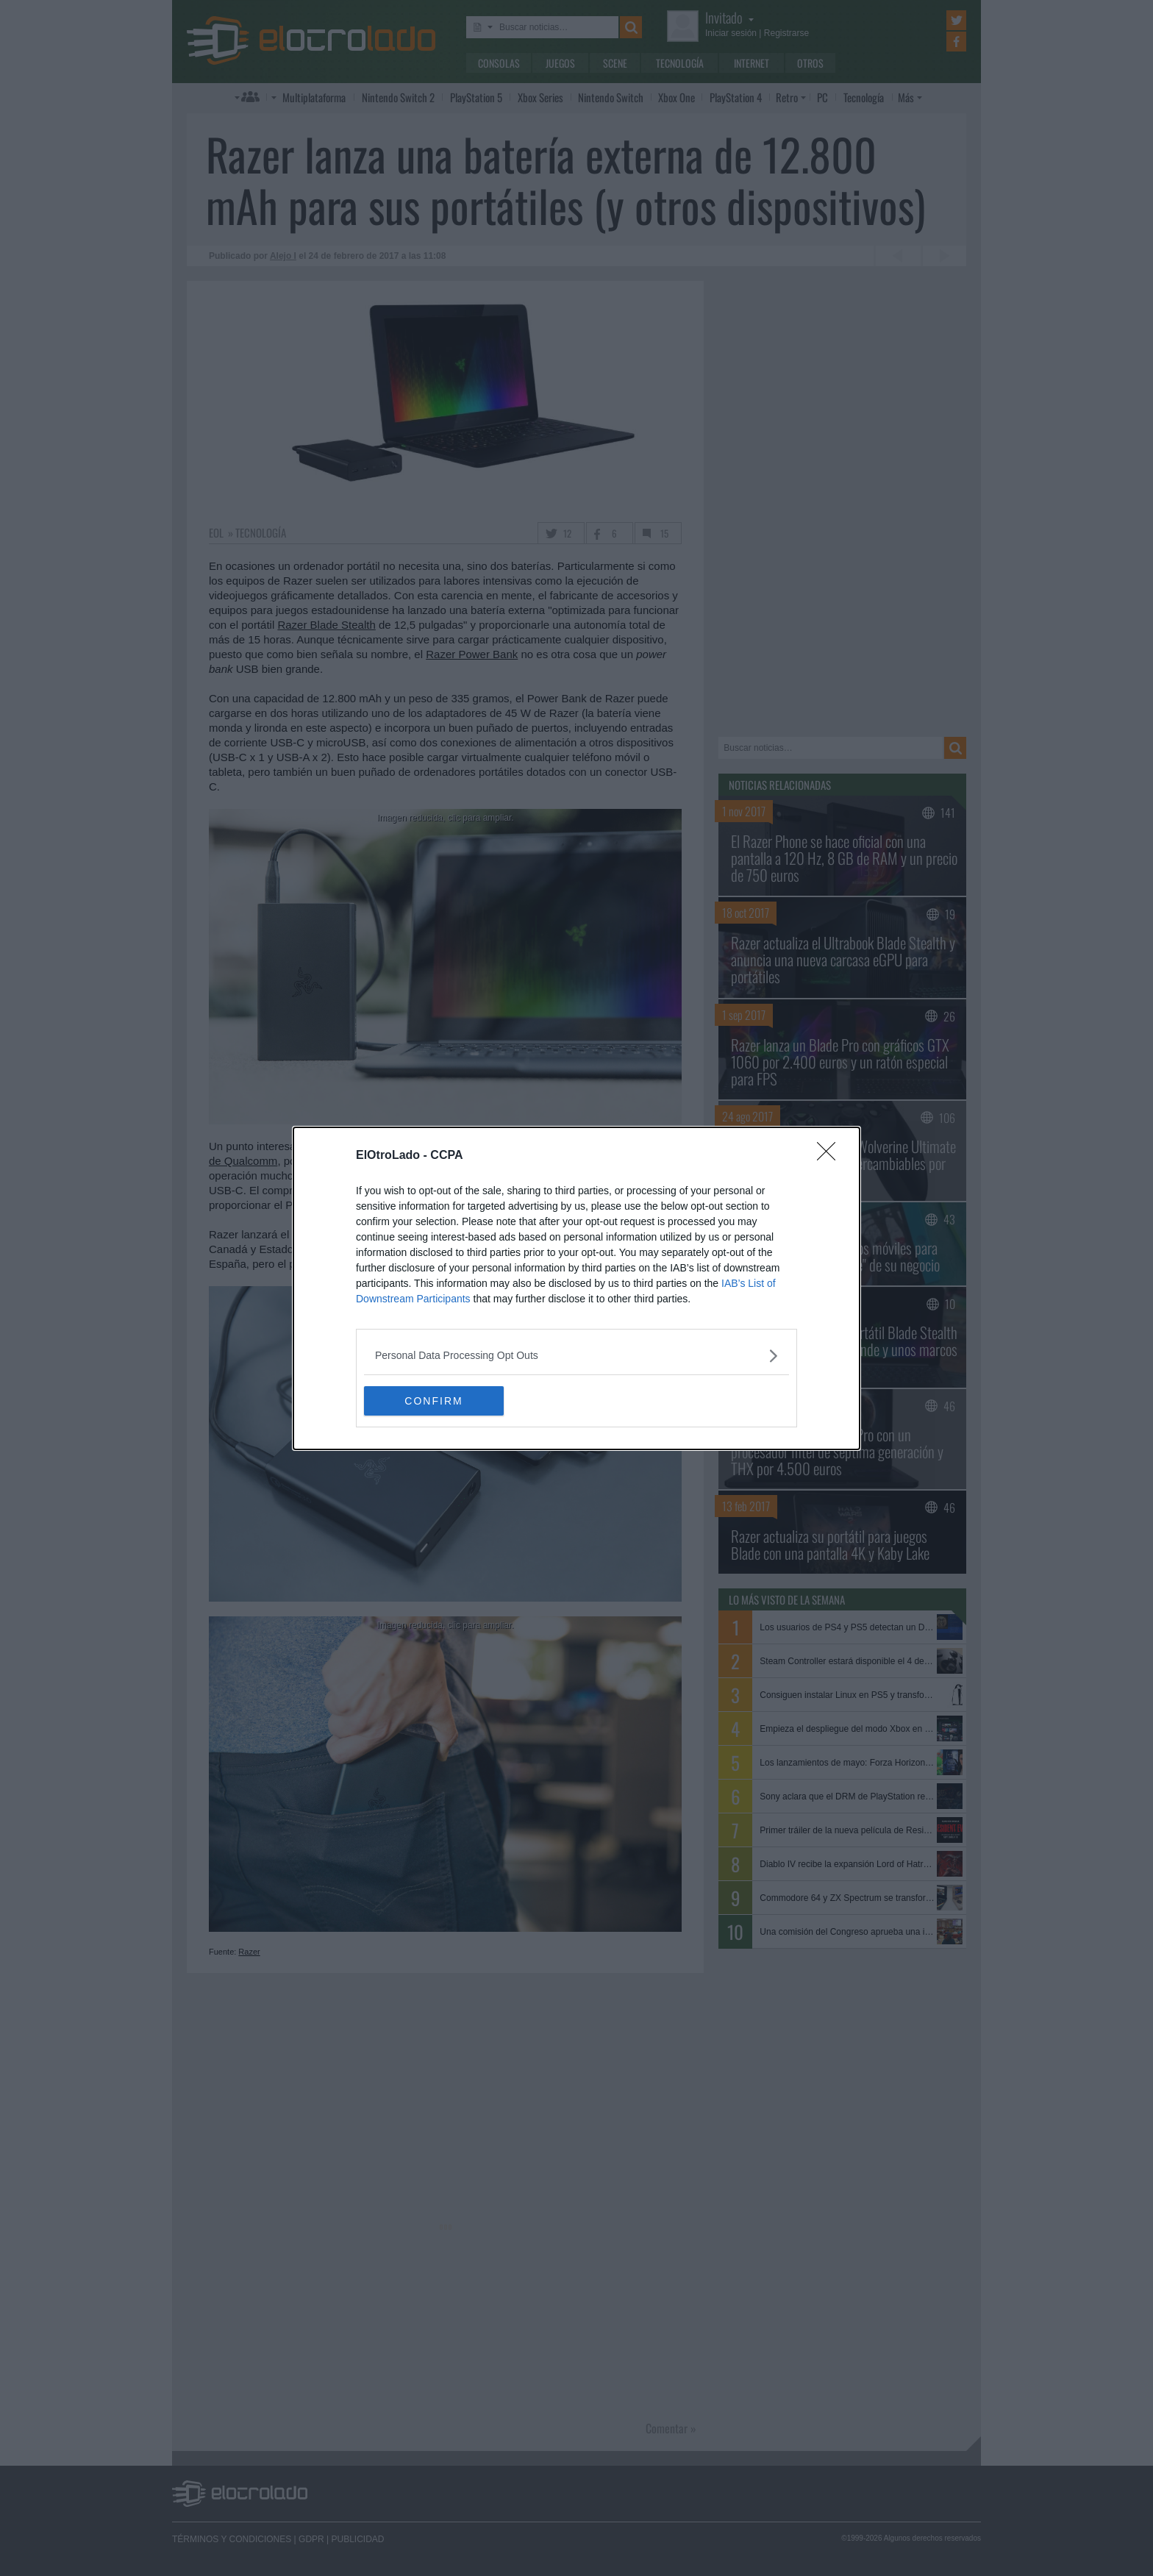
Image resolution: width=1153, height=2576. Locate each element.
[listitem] (576, 1355)
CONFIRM (433, 1400)
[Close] (831, 1156)
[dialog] (576, 1288)
